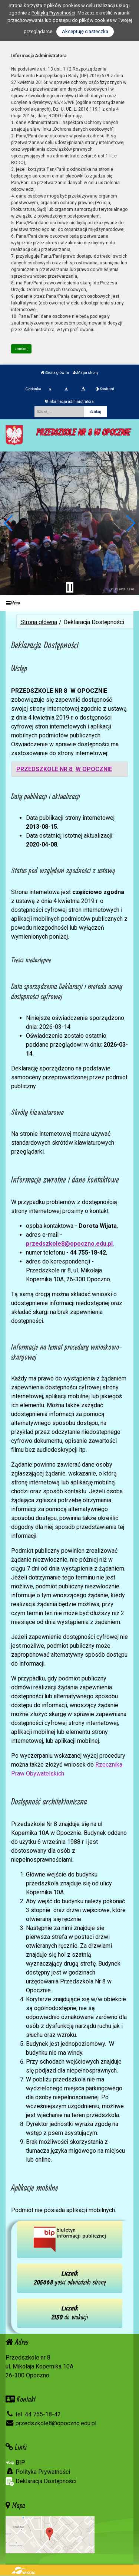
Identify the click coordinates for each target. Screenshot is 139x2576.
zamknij (21, 349)
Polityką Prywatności (53, 13)
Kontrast (105, 389)
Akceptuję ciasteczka (85, 31)
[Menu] (69, 603)
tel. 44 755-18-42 (33, 2414)
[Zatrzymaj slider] (69, 587)
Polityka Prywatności (38, 2471)
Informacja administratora (69, 402)
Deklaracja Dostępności (41, 2481)
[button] (9, 523)
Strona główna (55, 373)
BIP (15, 2462)
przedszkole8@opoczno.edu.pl (69, 1243)
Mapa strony (86, 373)
